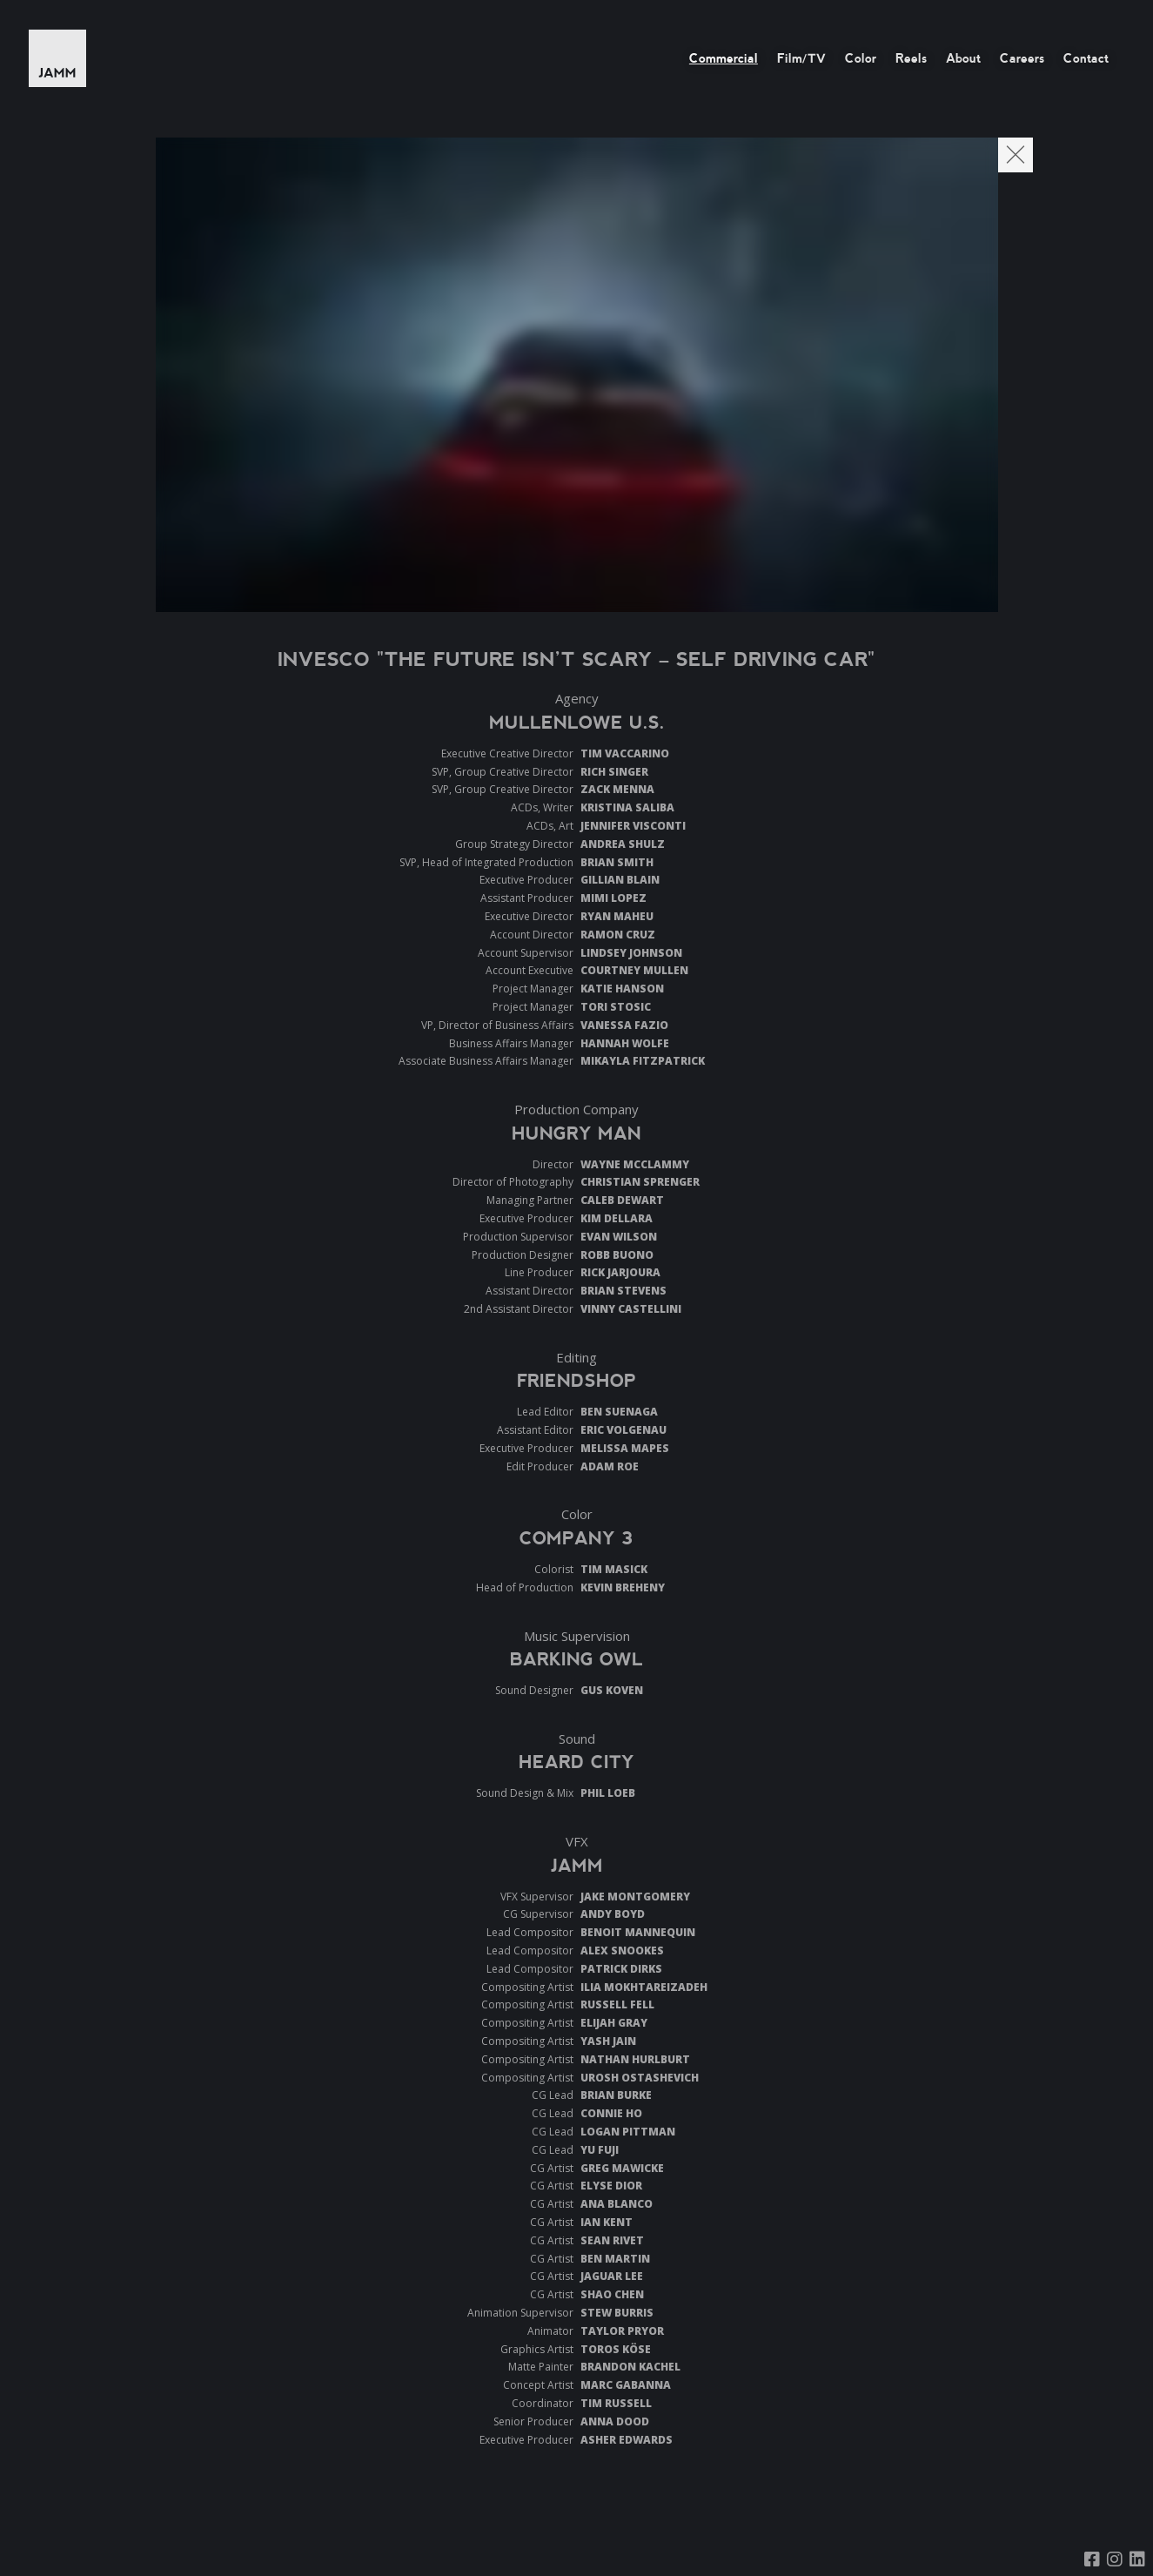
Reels (911, 58)
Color (860, 58)
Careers (1022, 58)
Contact (1086, 58)
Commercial (723, 58)
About (963, 58)
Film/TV (801, 58)
